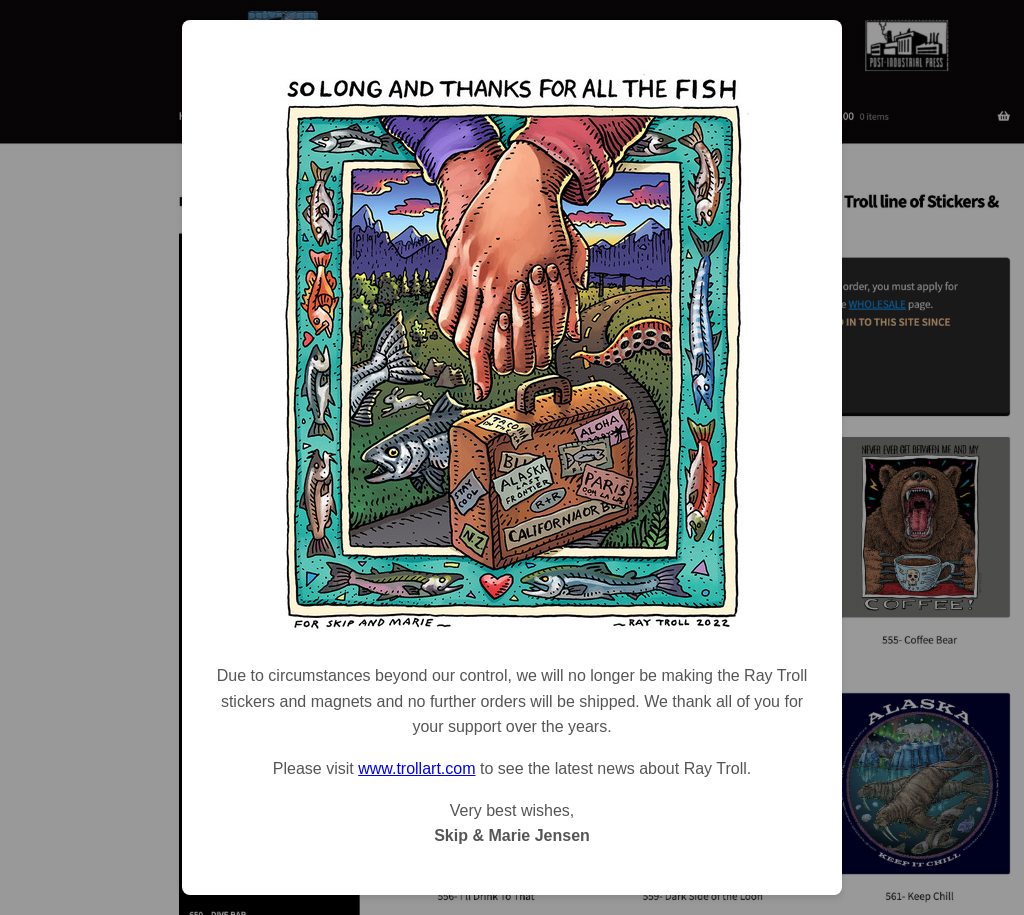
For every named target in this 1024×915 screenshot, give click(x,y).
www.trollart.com (416, 768)
